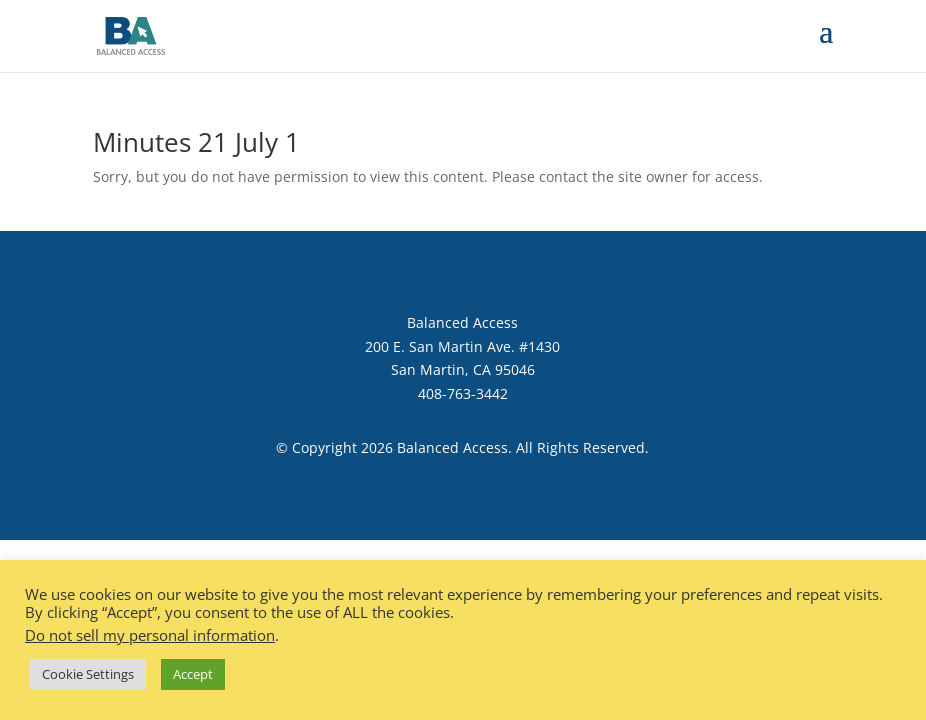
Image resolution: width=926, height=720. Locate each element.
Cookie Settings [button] (88, 674)
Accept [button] (193, 674)
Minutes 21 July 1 (196, 142)
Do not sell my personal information (150, 635)
